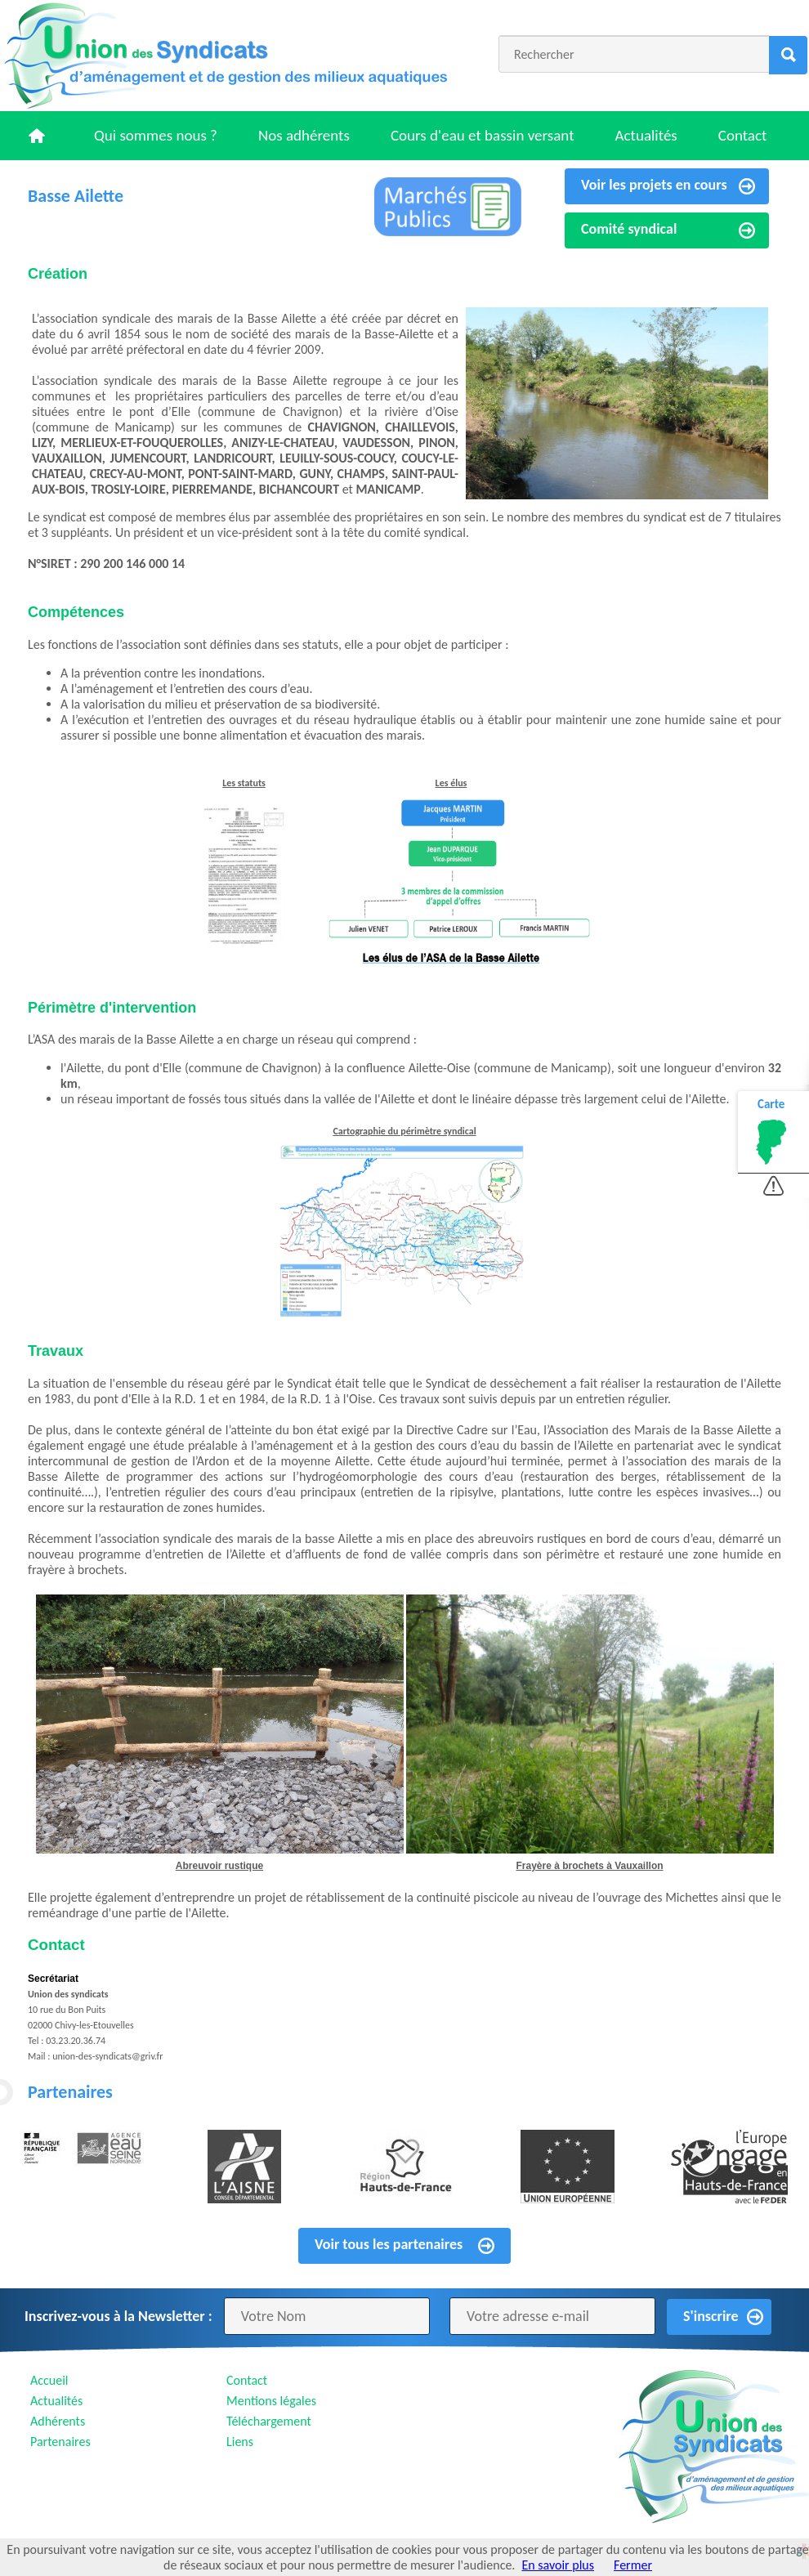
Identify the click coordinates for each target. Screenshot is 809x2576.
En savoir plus (557, 2565)
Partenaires (60, 2441)
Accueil (49, 2380)
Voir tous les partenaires (389, 2244)
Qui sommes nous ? (155, 135)
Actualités (646, 135)
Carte (771, 1104)
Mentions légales (271, 2400)
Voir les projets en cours (654, 185)
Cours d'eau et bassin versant (482, 135)
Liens (239, 2441)
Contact (742, 135)
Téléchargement (268, 2421)
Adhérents (57, 2421)
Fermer (633, 2565)
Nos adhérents (304, 135)
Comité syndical (629, 229)
